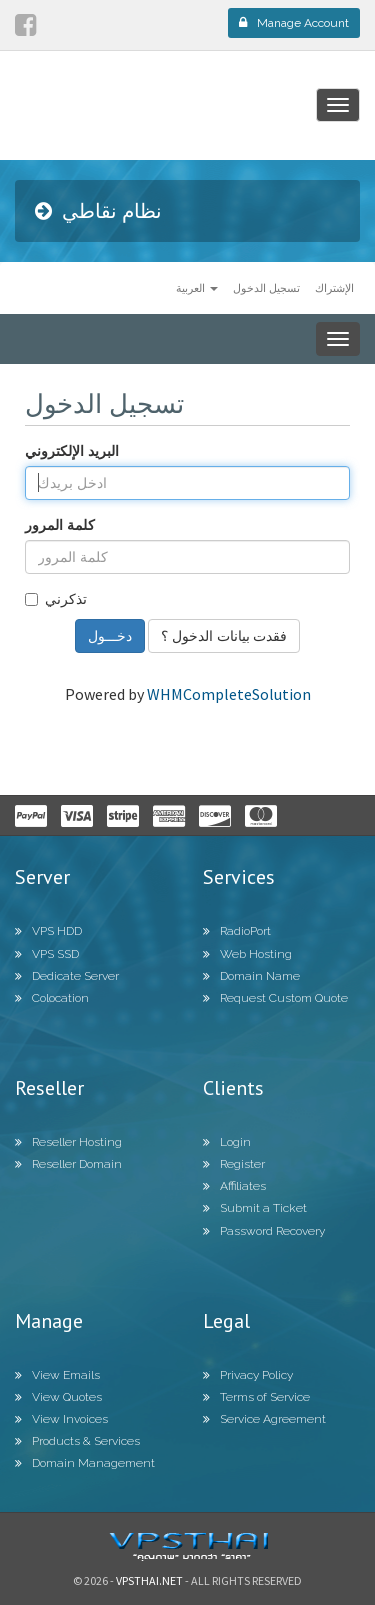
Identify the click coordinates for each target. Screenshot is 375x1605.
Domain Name (251, 976)
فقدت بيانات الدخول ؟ (224, 635)
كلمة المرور (60, 524)
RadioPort (237, 931)
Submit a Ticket (255, 1208)
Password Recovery (264, 1231)
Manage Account (294, 23)
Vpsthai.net (149, 1580)
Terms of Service (256, 1397)
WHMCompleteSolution (229, 694)
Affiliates (234, 1186)
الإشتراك (334, 287)
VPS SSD (47, 954)
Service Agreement (264, 1419)
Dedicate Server (67, 976)
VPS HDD (48, 931)
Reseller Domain (68, 1164)
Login (227, 1142)
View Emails (57, 1375)
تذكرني (56, 598)
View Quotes (58, 1397)
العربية (197, 287)
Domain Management (85, 1463)
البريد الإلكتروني (72, 450)
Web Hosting (247, 954)
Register (234, 1164)
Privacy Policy (248, 1375)
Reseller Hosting (68, 1142)
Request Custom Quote (275, 998)
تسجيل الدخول (266, 287)
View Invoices (61, 1419)
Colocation (52, 998)
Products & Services (77, 1441)
